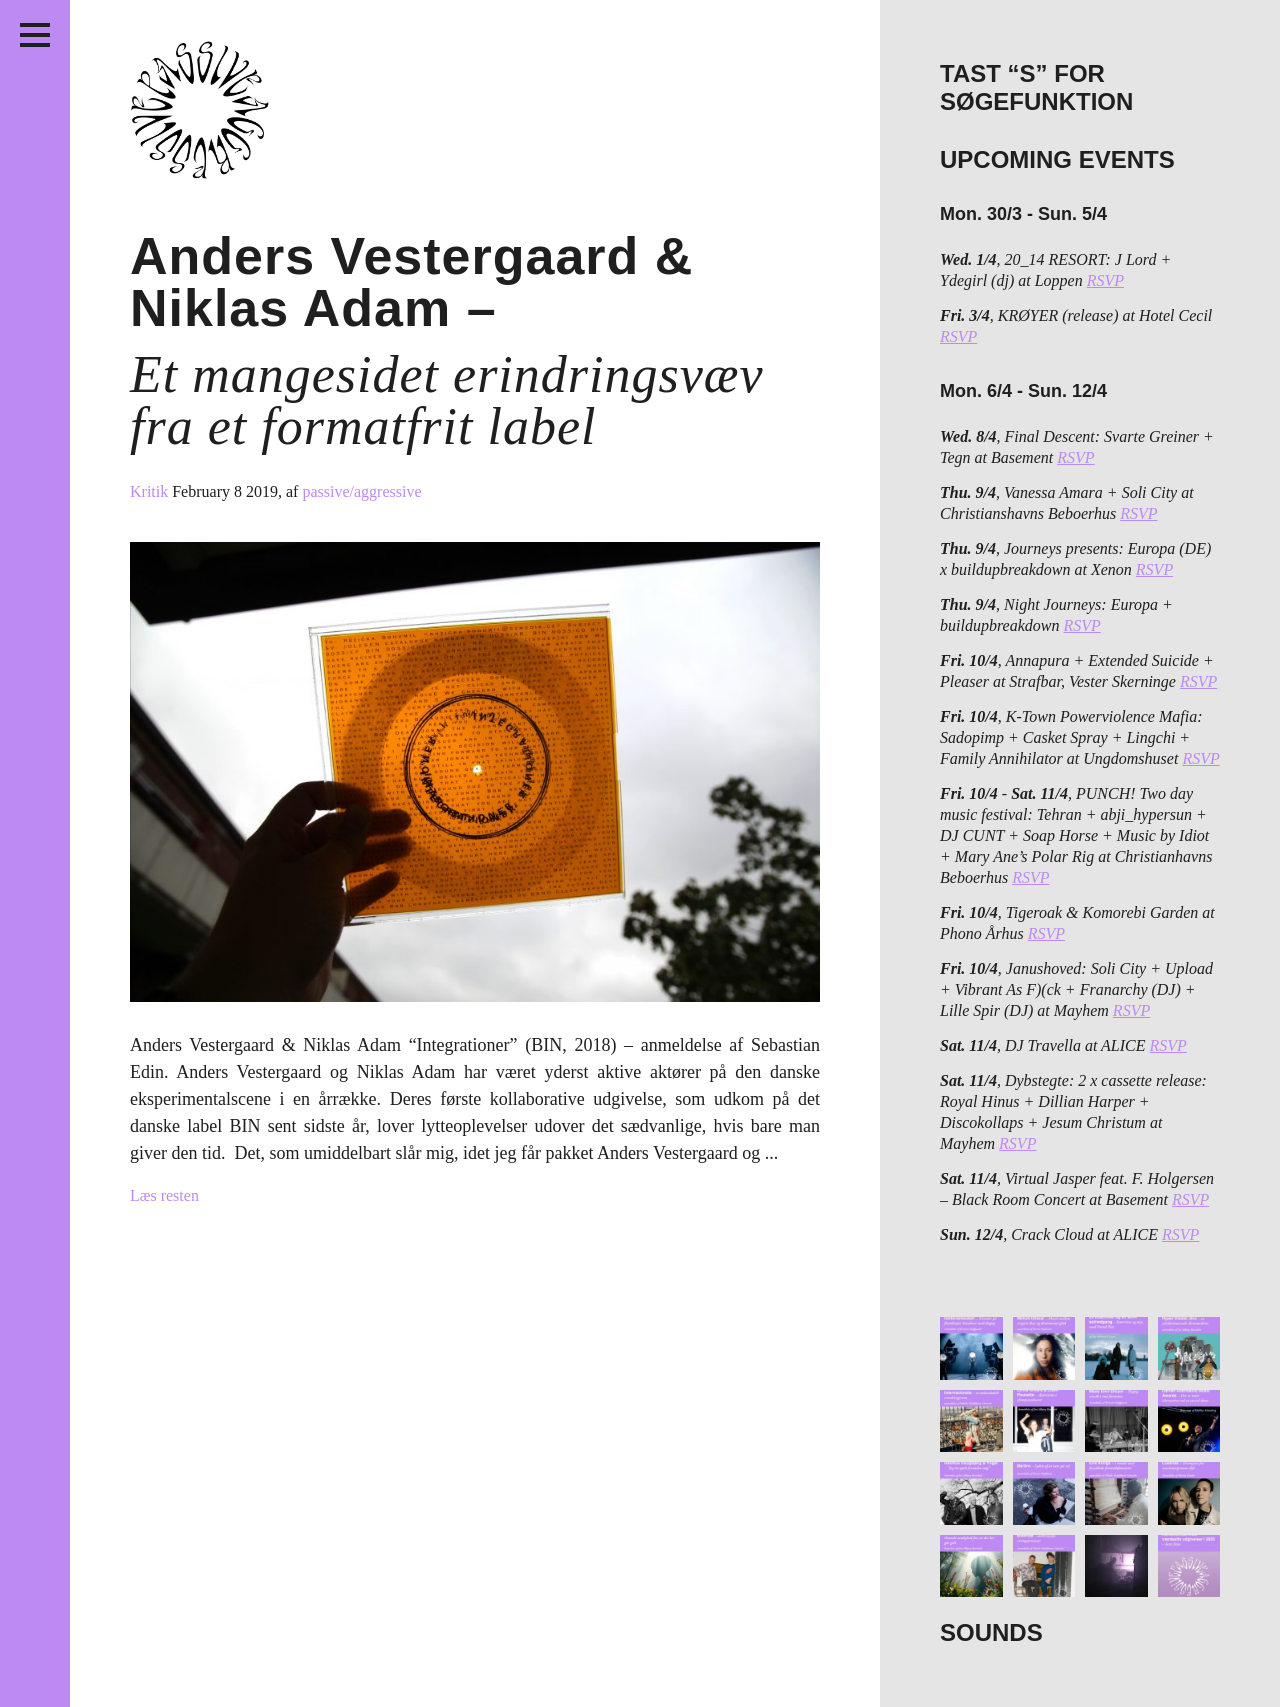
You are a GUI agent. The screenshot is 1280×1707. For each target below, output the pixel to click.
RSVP (1105, 280)
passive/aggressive (361, 491)
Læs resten (164, 1195)
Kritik (151, 491)
